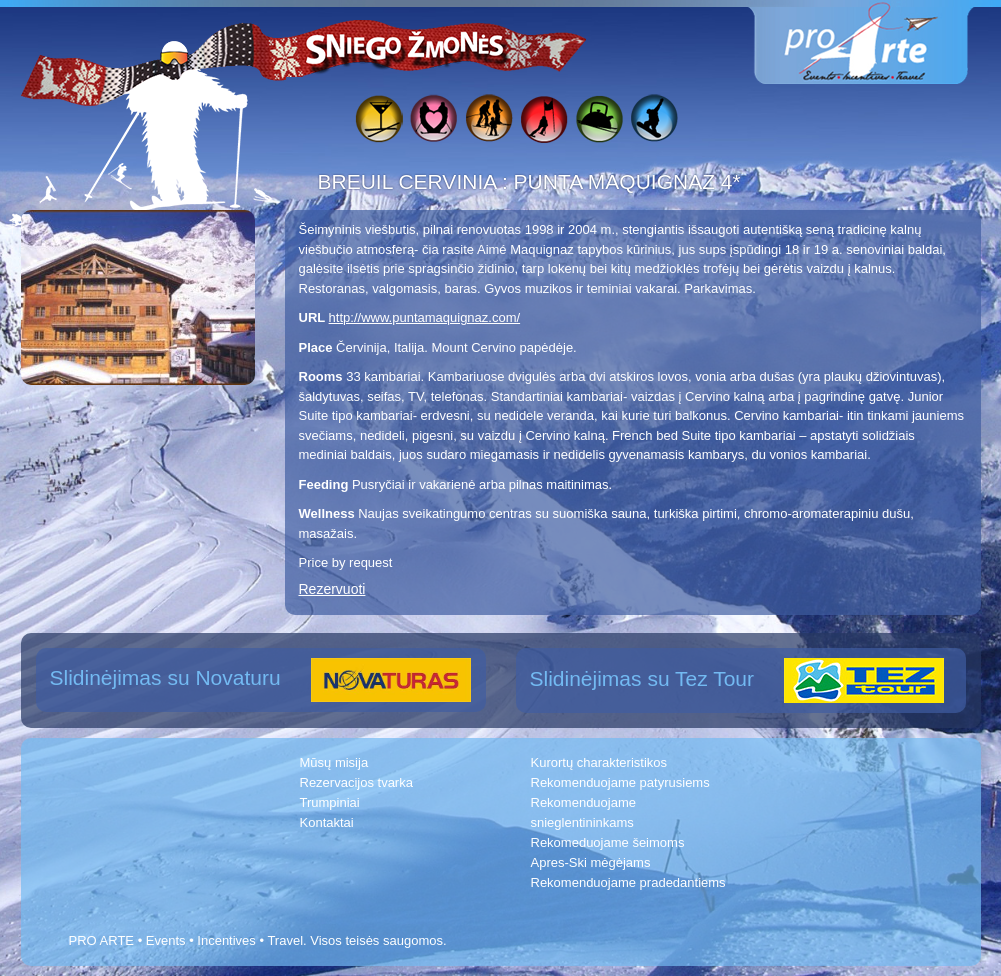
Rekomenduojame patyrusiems (620, 782)
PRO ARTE (102, 940)
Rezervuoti (332, 589)
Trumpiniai (330, 802)
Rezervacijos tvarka (356, 782)
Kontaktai (327, 822)
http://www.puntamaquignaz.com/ (425, 317)
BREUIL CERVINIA (410, 181)
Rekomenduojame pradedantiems (628, 882)
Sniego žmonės (406, 46)
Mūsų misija (334, 762)
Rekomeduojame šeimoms (608, 842)
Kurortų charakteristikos (599, 762)
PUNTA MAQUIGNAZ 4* (627, 181)
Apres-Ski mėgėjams (591, 862)
